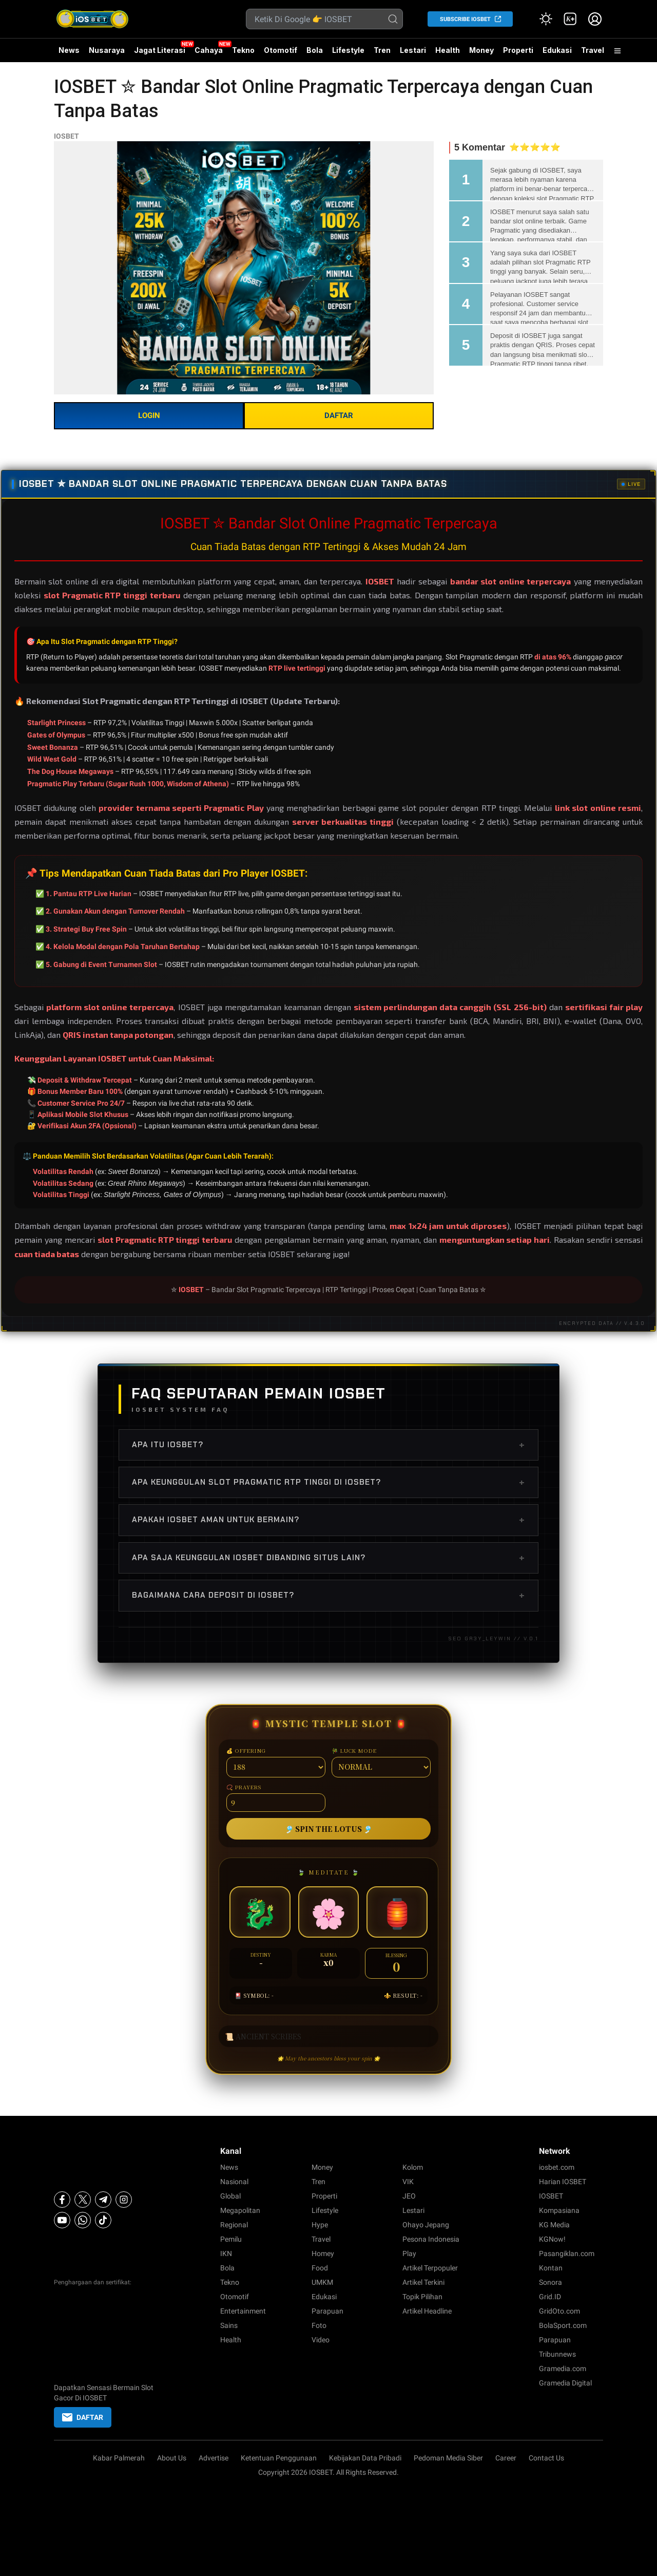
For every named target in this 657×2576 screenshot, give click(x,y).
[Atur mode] (545, 19)
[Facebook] (62, 2199)
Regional (234, 2225)
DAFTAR (338, 415)
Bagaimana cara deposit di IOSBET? (328, 1595)
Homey (323, 2253)
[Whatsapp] (82, 2220)
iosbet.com (556, 2167)
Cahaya (209, 50)
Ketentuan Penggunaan (279, 2458)
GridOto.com (559, 2311)
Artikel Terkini (423, 2282)
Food (320, 2268)
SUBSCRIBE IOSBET (465, 19)
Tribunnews (557, 2354)
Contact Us (546, 2458)
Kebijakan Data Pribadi (365, 2458)
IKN (226, 2253)
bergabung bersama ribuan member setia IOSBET (202, 1254)
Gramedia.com (562, 2368)
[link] (570, 19)
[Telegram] (103, 2199)
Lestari (413, 50)
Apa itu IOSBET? (328, 1444)
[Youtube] (62, 2220)
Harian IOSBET (562, 2181)
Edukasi (557, 50)
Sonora (550, 2282)
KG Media (554, 2225)
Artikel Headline (427, 2311)
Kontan (551, 2268)
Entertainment (243, 2311)
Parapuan (327, 2311)
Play (409, 2253)
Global (230, 2196)
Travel (592, 50)
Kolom (412, 2167)
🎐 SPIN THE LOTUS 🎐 (328, 1829)
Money (481, 50)
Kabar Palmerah (119, 2458)
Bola (314, 50)
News (69, 50)
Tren (382, 50)
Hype (320, 2225)
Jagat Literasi (159, 50)
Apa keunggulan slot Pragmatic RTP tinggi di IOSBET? (328, 1482)
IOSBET (66, 136)
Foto (319, 2325)
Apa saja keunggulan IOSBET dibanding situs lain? (328, 1557)
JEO (409, 2196)
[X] (82, 2199)
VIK (408, 2181)
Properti (518, 50)
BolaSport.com (563, 2325)
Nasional (234, 2181)
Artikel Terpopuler (430, 2268)
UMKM (322, 2282)
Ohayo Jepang (425, 2225)
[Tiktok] (103, 2220)
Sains (229, 2325)
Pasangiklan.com (566, 2253)
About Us (171, 2458)
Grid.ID (550, 2297)
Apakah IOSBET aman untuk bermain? (328, 1519)
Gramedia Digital (565, 2383)
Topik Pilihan (422, 2297)
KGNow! (552, 2239)
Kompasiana (559, 2210)
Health (447, 50)
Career (505, 2458)
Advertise (213, 2458)
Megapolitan (240, 2210)
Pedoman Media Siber (448, 2458)
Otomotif (280, 50)
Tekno (243, 50)
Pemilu (231, 2239)
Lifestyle (348, 50)
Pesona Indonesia (430, 2239)
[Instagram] (123, 2199)
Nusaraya (107, 50)
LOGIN (149, 415)
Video (321, 2340)
